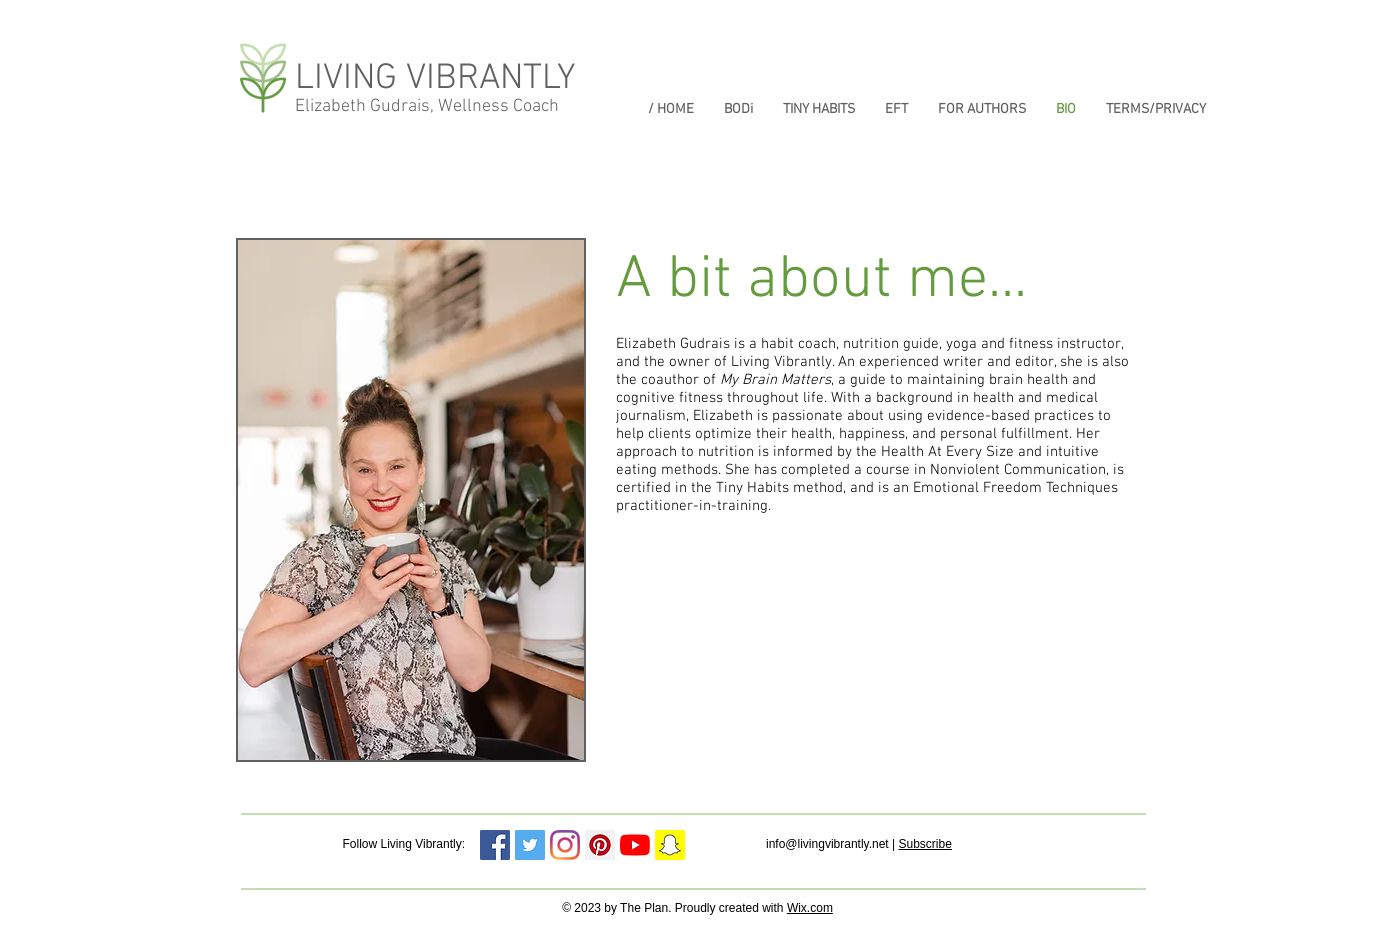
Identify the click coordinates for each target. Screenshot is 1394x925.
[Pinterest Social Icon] (600, 845)
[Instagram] (565, 845)
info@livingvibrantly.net (827, 844)
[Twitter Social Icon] (530, 845)
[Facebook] (495, 845)
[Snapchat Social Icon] (670, 845)
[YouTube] (635, 845)
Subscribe (924, 844)
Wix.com (810, 908)
